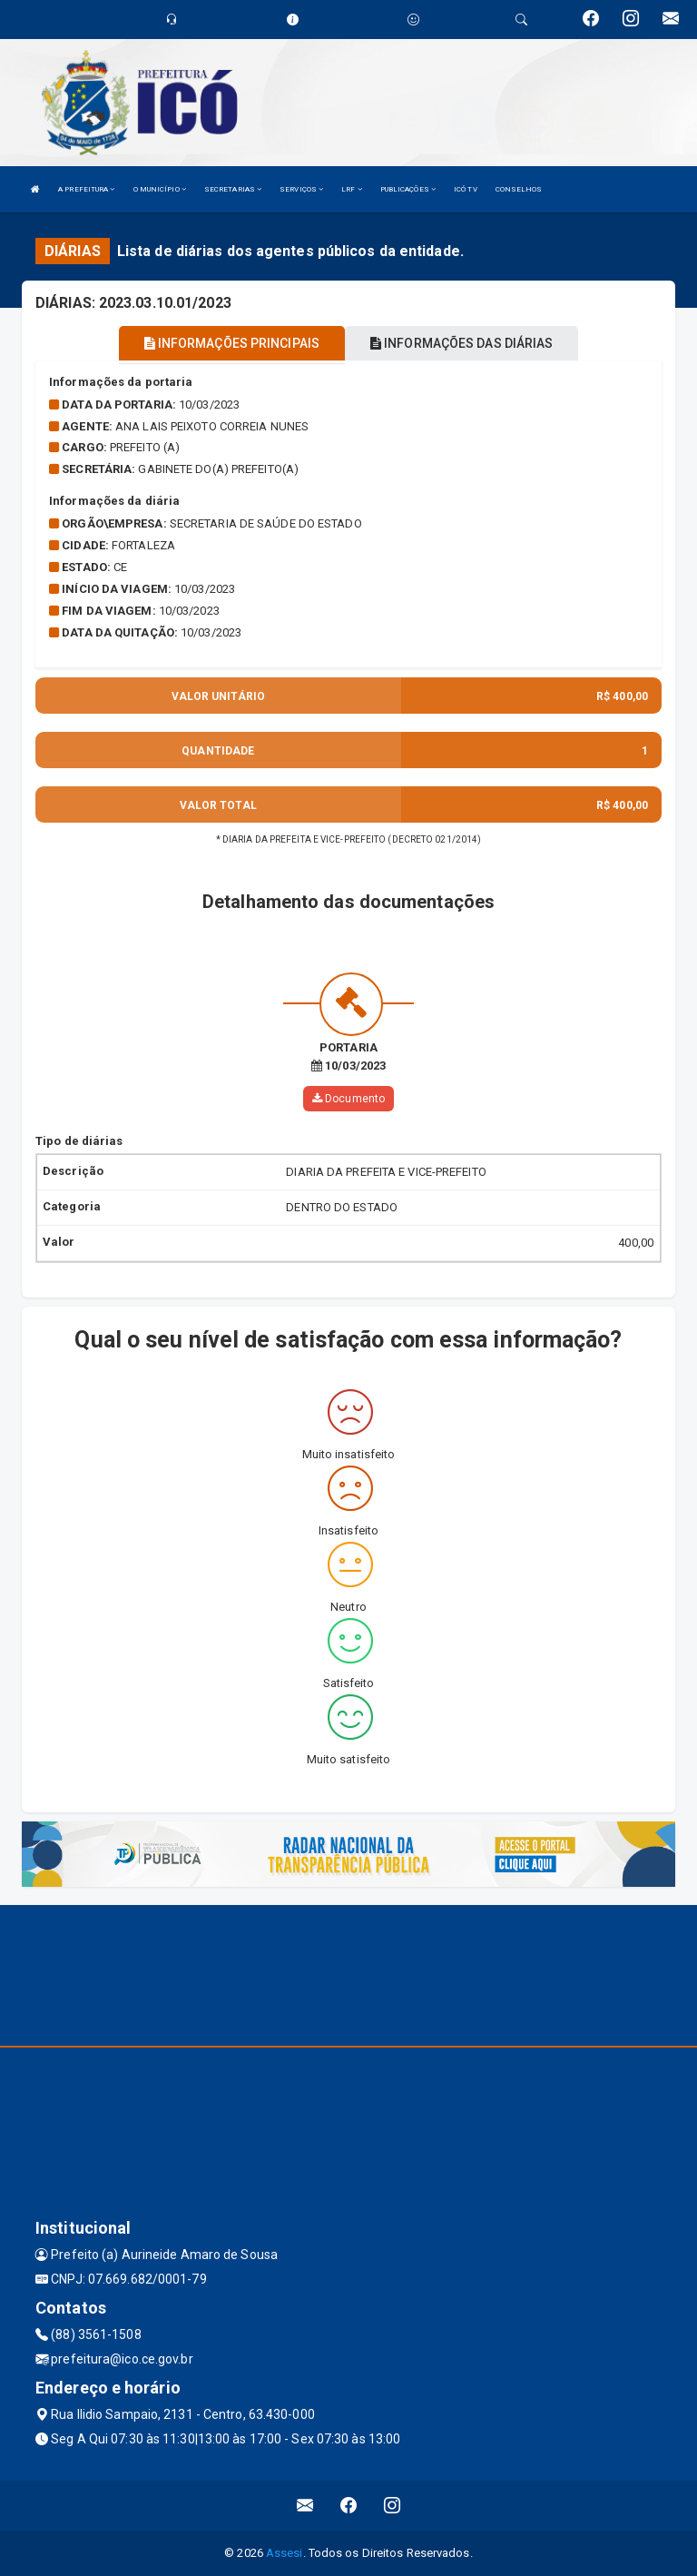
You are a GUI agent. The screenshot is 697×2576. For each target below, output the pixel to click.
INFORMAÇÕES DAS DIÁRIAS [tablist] (462, 343)
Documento (348, 1098)
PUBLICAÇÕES (408, 189)
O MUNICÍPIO (159, 189)
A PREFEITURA (86, 189)
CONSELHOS (519, 189)
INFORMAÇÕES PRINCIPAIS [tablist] (231, 343)
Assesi (284, 2553)
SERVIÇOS (301, 189)
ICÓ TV (465, 189)
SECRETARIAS (232, 189)
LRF (351, 189)
